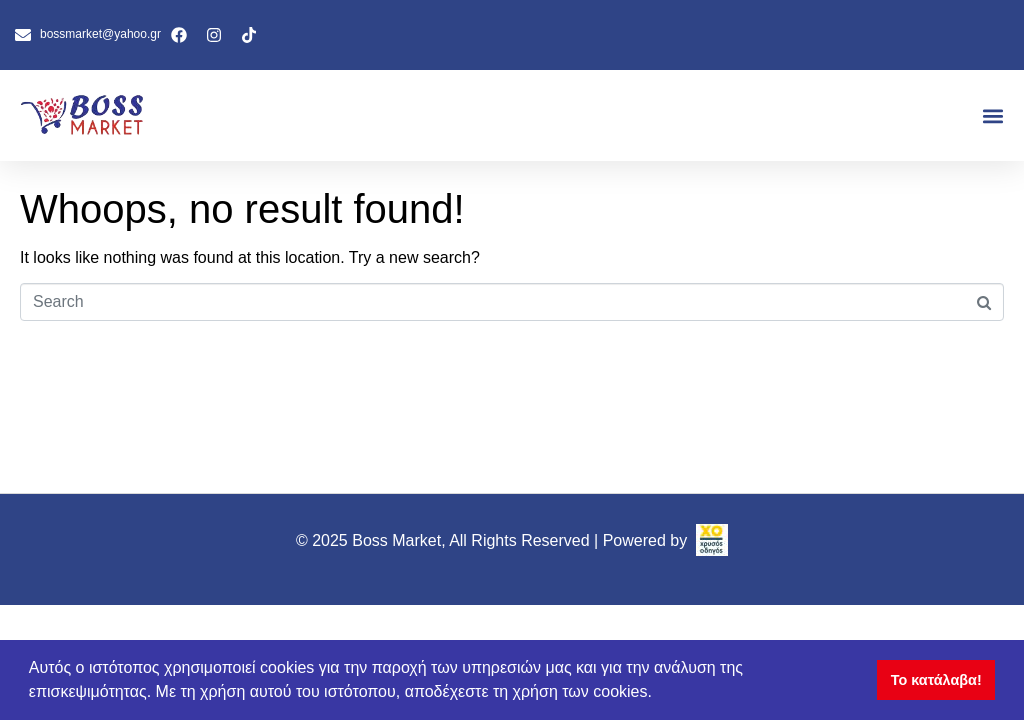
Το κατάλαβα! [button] (936, 680)
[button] (992, 115)
